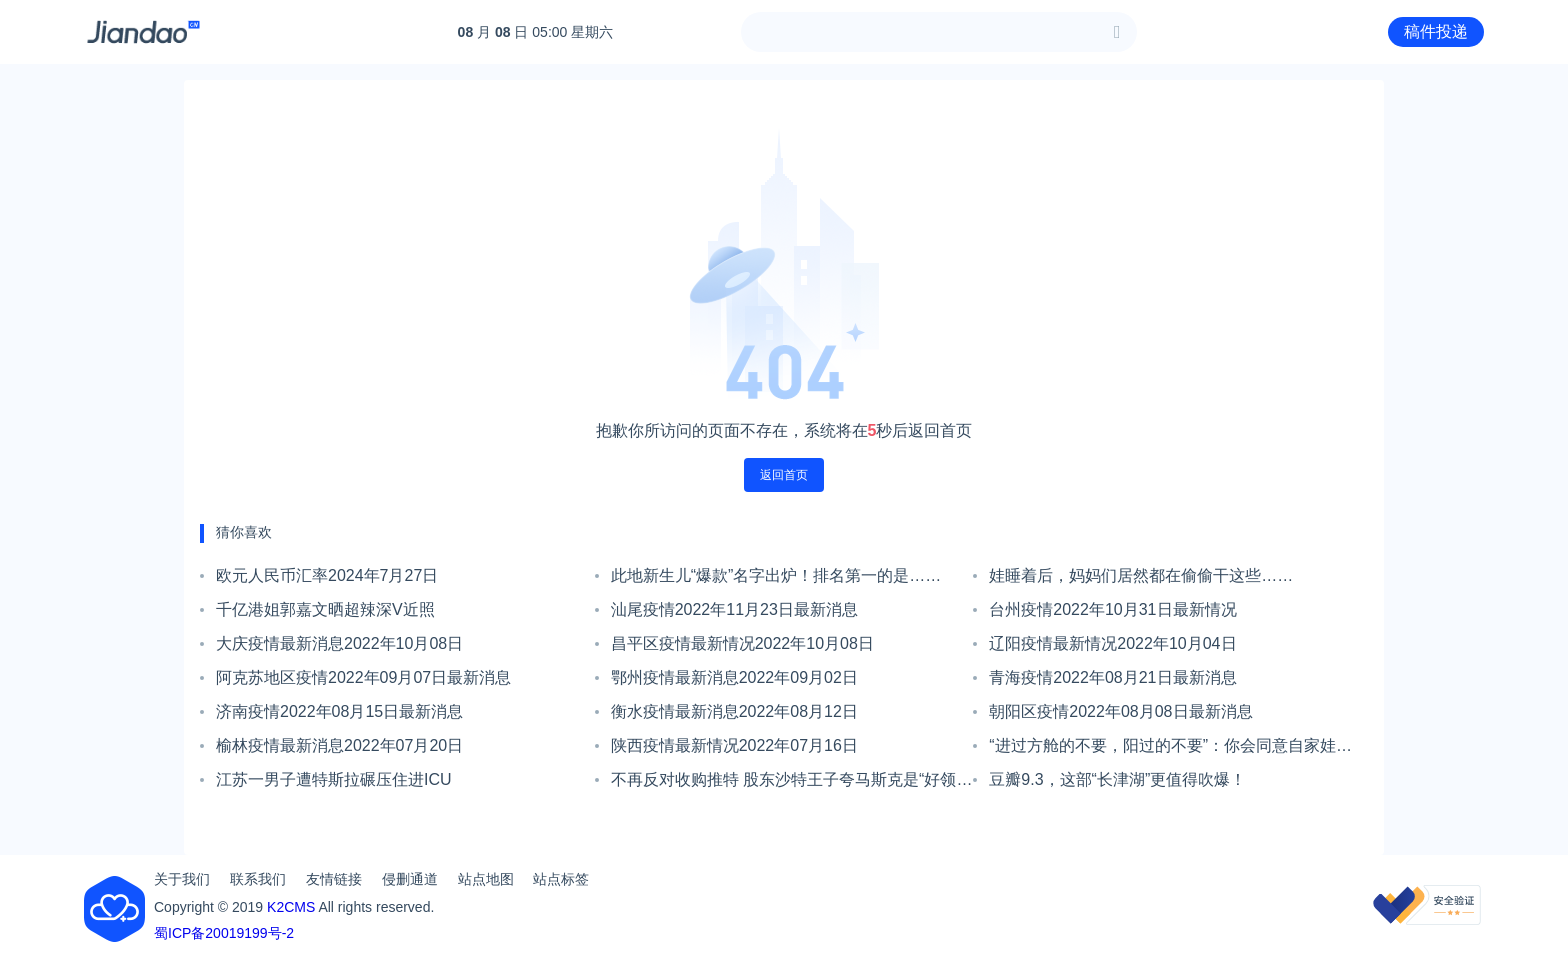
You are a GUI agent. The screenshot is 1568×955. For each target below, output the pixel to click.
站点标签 (561, 879)
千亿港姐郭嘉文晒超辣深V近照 (325, 609)
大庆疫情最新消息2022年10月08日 (339, 643)
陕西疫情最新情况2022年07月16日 (734, 745)
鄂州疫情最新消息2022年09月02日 (734, 677)
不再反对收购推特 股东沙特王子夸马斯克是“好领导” (784, 784)
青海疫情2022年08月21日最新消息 (1112, 677)
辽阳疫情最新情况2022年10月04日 (1112, 643)
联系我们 (258, 879)
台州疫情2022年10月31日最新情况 (1112, 609)
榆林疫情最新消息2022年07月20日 (339, 745)
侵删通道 (410, 879)
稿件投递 (1436, 31)
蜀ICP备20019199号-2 (224, 933)
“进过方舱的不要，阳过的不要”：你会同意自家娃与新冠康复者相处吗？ (1170, 750)
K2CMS (291, 907)
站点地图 (486, 879)
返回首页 (784, 475)
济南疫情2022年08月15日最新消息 (339, 711)
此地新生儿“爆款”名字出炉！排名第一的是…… (776, 575)
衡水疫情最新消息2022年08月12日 (734, 711)
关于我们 (182, 879)
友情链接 (334, 879)
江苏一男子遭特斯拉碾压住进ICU (334, 779)
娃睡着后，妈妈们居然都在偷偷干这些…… (1141, 575)
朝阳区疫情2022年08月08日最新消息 (1120, 711)
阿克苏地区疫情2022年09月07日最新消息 (363, 677)
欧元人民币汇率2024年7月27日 (327, 575)
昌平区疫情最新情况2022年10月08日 (742, 643)
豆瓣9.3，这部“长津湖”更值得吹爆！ (1117, 779)
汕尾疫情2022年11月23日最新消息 (734, 609)
